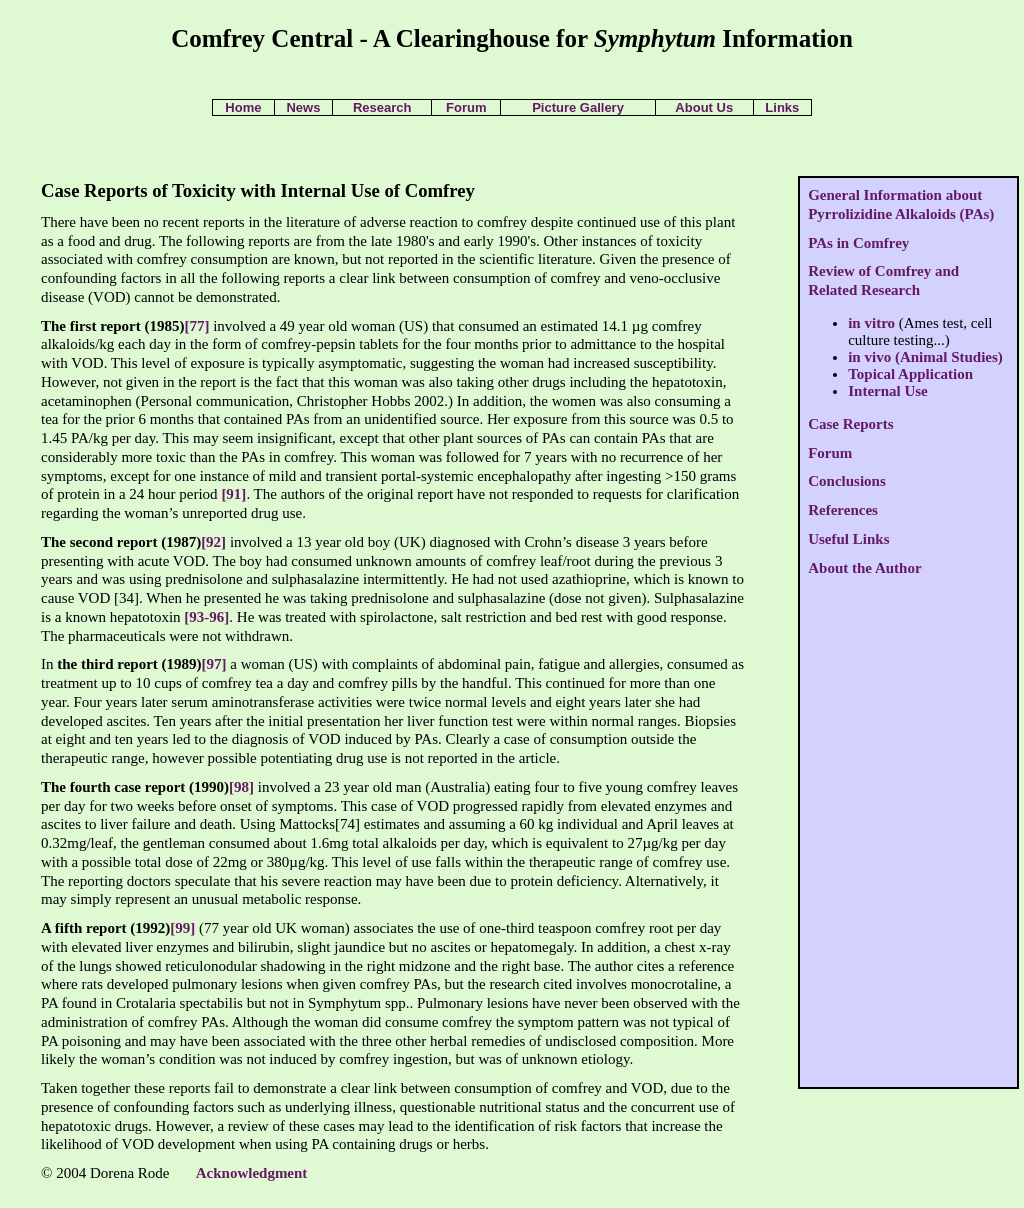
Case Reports (850, 424)
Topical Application (910, 374)
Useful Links (848, 539)
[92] (213, 542)
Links (782, 107)
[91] (233, 494)
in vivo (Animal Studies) (925, 357)
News (303, 107)
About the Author (864, 568)
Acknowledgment (252, 1173)
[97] (214, 664)
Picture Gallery (578, 107)
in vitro (871, 323)
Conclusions (847, 481)
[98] (241, 787)
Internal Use (888, 391)
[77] (196, 326)
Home (243, 107)
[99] (182, 928)
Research (382, 107)
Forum (466, 107)
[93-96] (206, 617)
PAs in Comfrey (858, 243)
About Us (704, 107)
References (843, 510)
